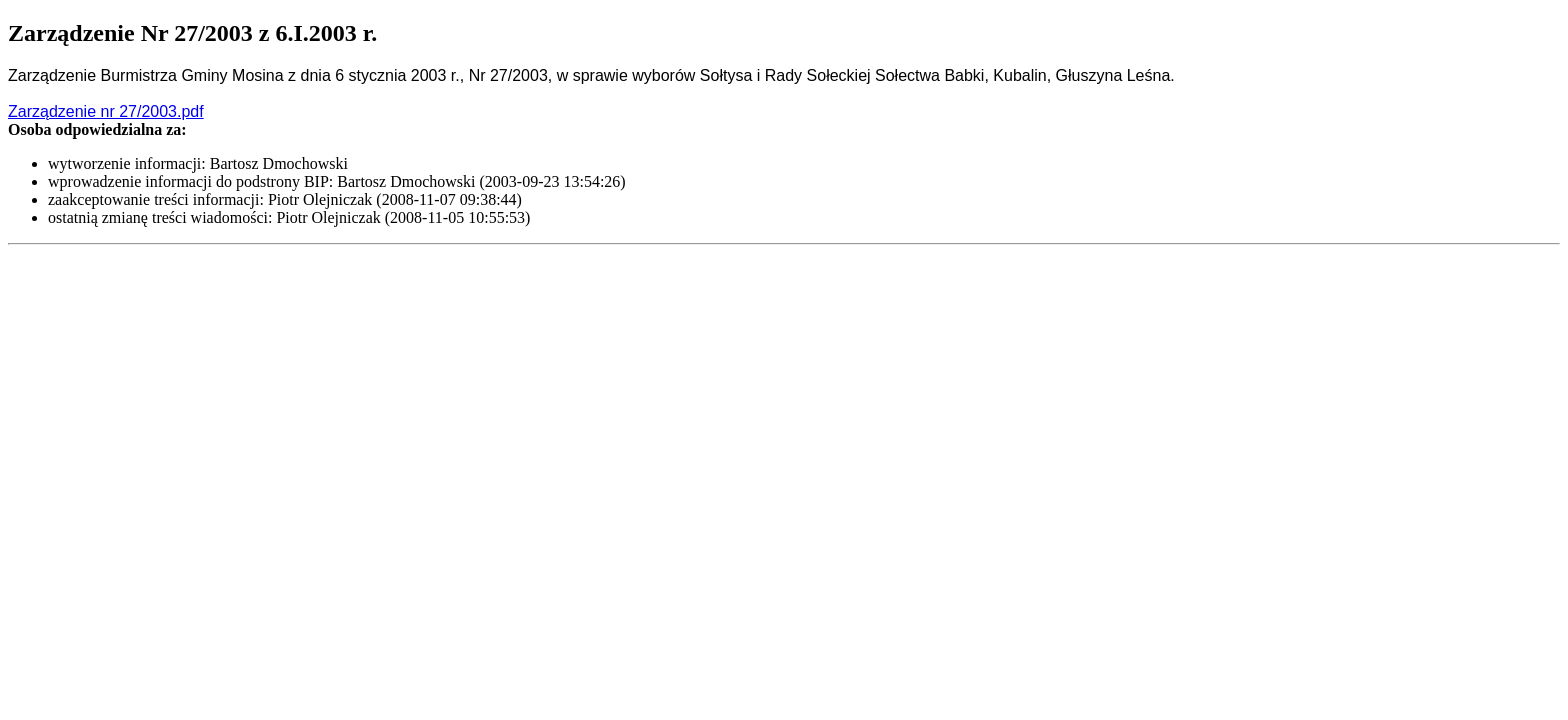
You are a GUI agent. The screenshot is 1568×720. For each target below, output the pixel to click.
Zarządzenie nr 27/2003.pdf (106, 111)
